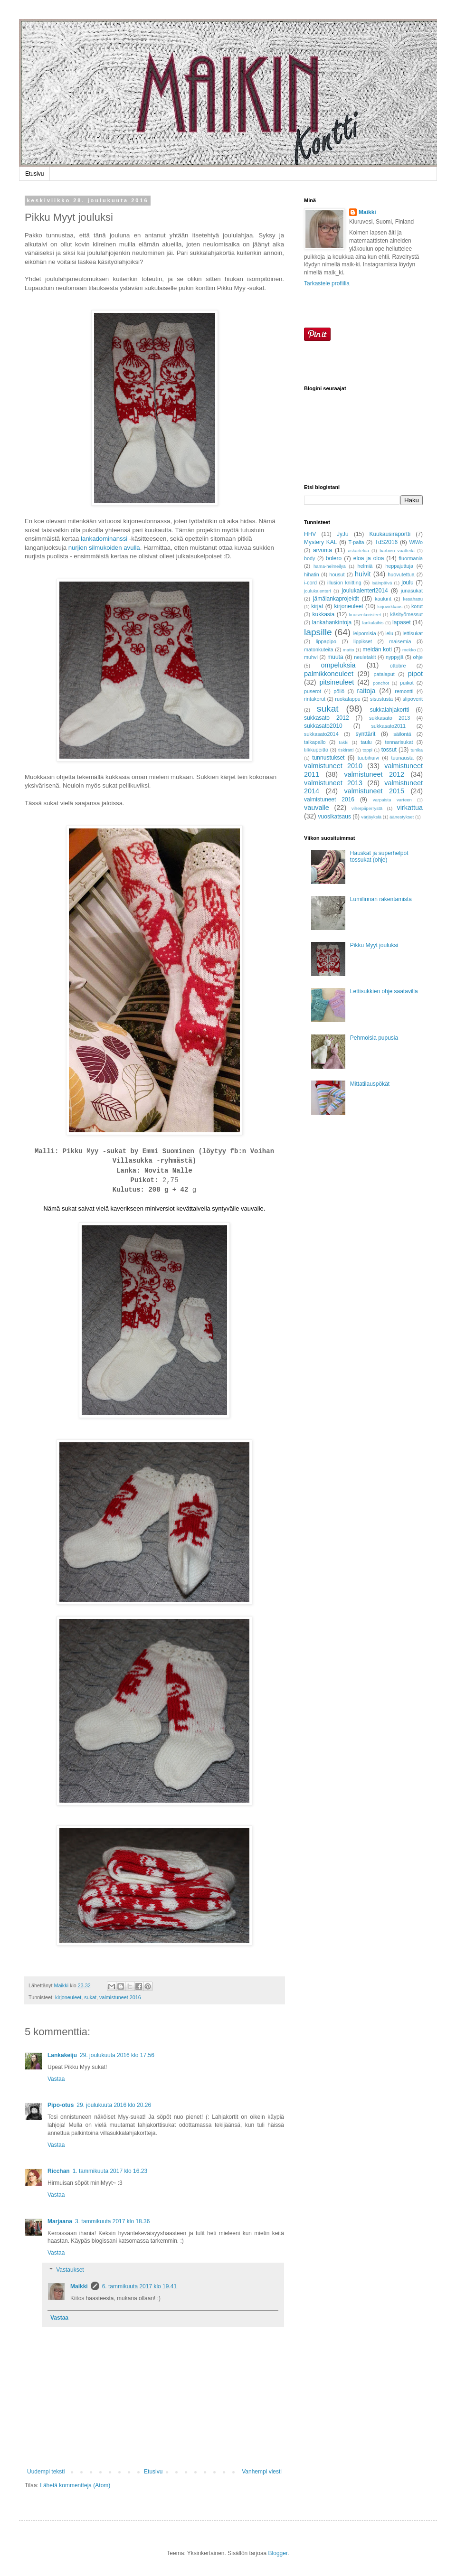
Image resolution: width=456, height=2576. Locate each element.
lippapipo (326, 641)
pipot (415, 673)
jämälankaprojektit (336, 598)
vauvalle (316, 807)
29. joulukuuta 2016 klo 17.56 (117, 2055)
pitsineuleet (337, 682)
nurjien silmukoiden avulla (104, 547)
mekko (409, 649)
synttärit (365, 734)
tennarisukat (399, 742)
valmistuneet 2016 (120, 1997)
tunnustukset (328, 757)
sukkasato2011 (388, 726)
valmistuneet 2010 (333, 766)
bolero (334, 558)
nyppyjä (394, 657)
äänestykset (402, 816)
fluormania (411, 558)
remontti (404, 691)
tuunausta (402, 758)
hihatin (311, 574)
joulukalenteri (317, 590)
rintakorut (314, 699)
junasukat (412, 590)
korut (417, 606)
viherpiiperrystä (367, 808)
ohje (418, 657)
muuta (335, 657)
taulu (366, 742)
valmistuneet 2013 (333, 783)
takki (344, 742)
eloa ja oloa (368, 558)
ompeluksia (338, 665)
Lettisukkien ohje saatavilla (384, 991)
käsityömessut (406, 614)
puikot (407, 683)
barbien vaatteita (397, 550)
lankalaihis (373, 622)
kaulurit (383, 599)
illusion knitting (344, 582)
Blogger (278, 2553)
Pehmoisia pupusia (374, 1037)
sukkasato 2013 (389, 718)
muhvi (311, 657)
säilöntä (402, 734)
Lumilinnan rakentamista (381, 899)
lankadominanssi (104, 538)
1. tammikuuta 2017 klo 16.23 (110, 2171)
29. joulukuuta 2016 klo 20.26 (113, 2105)
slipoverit (412, 699)
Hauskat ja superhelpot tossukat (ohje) (379, 856)
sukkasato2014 (321, 734)
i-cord (310, 582)
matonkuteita (318, 649)
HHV (310, 534)
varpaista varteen (392, 799)
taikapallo (315, 742)
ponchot (381, 683)
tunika (416, 749)
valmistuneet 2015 (374, 791)
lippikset (362, 641)
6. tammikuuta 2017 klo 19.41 (139, 2286)
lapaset (401, 622)
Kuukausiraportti (389, 534)
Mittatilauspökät (370, 1084)
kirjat (317, 606)
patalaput (383, 674)
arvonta (322, 550)
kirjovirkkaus (390, 606)
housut (336, 574)
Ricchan (59, 2171)
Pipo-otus (61, 2105)
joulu (407, 582)
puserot (312, 691)
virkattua (410, 807)
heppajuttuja (399, 566)
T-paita (356, 542)
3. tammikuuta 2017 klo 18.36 (112, 2221)
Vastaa (56, 2079)
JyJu (343, 534)
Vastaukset (70, 2269)
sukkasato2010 (323, 726)
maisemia (400, 641)
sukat (90, 1997)
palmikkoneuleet (328, 673)
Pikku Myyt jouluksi (374, 945)
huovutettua (401, 574)
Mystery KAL (320, 542)
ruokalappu (347, 699)
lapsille (318, 632)
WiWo (416, 542)
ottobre (398, 665)
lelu (389, 633)
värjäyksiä (371, 816)
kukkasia (323, 614)
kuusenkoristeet (365, 614)
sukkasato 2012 (326, 718)
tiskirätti (346, 749)
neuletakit (365, 657)
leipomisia (364, 633)
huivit (363, 574)
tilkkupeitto (316, 749)
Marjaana (60, 2221)
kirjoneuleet (68, 1997)
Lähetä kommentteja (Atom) (75, 2485)
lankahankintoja (332, 622)
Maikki (79, 2286)
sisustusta (381, 699)
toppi (367, 749)
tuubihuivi (369, 758)
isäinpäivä (382, 582)
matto (348, 649)
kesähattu (413, 599)
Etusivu (34, 173)
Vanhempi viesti (262, 2471)
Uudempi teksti (46, 2471)
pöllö (338, 691)
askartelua (358, 550)
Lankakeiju (62, 2055)
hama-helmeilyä (330, 566)
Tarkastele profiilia (327, 283)
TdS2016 (386, 542)
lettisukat (412, 633)
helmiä (364, 566)
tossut (389, 749)
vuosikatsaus (334, 816)
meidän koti (377, 649)
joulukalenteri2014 (365, 590)
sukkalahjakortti (389, 709)
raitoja (366, 691)
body (309, 558)
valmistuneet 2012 (374, 774)
